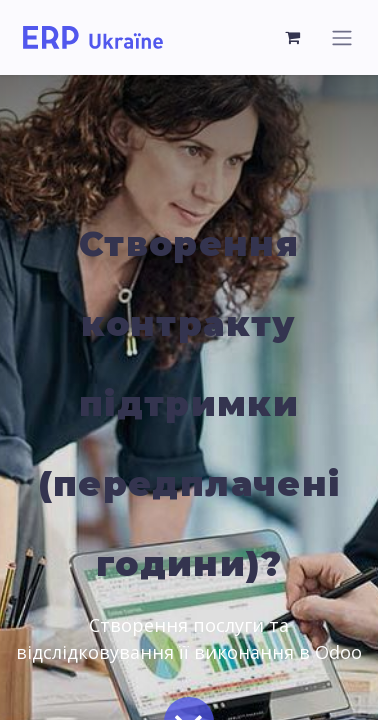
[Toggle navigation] (342, 37)
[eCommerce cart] (293, 37)
